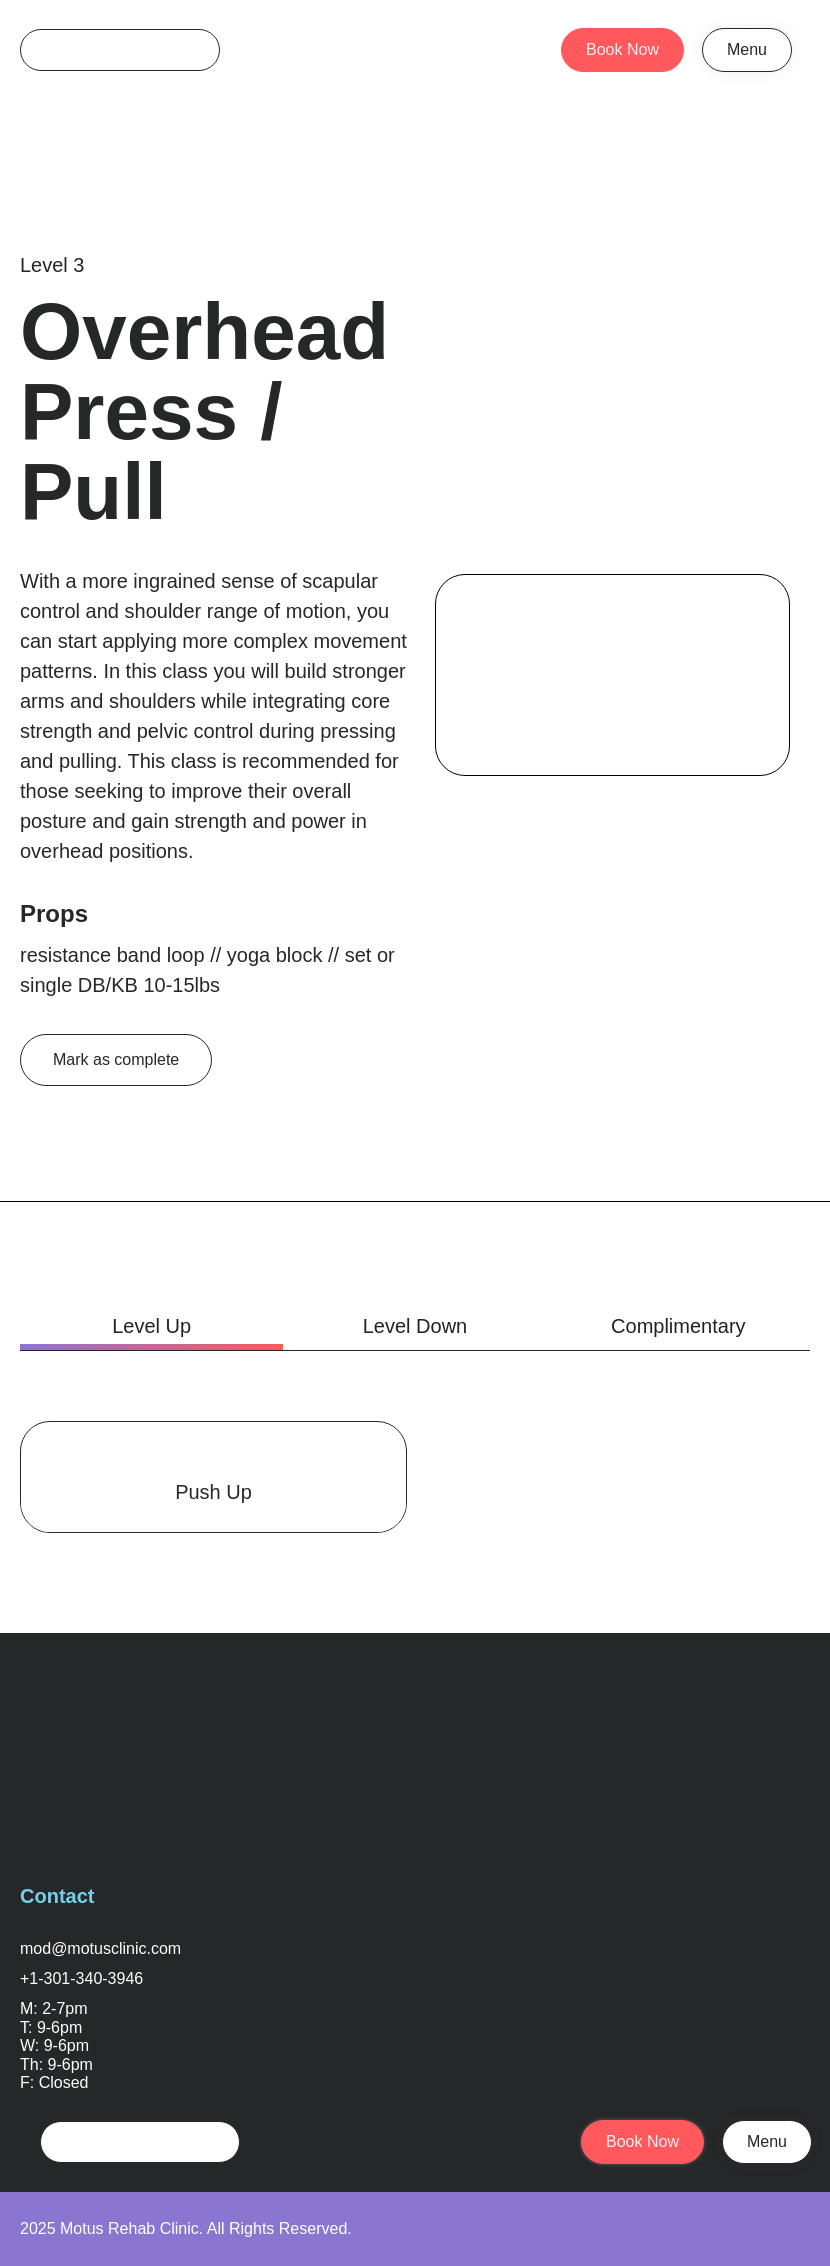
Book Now (622, 49)
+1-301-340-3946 (81, 1978)
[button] (747, 50)
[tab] (151, 1326)
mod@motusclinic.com (100, 1948)
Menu (747, 49)
